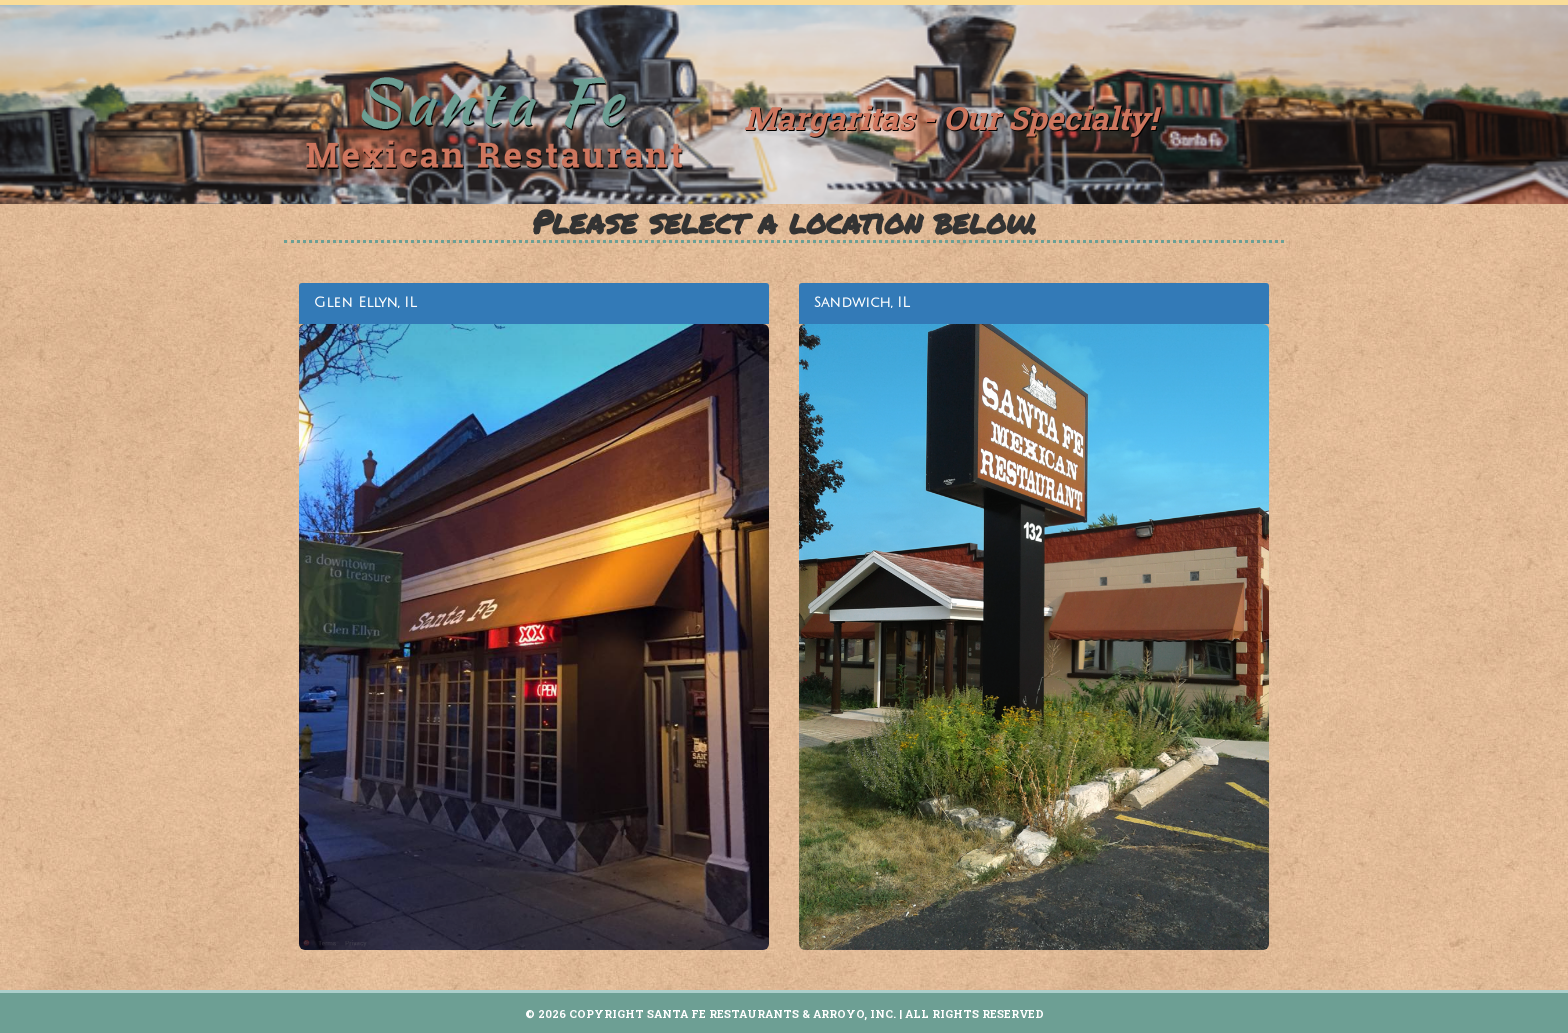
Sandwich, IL (862, 302)
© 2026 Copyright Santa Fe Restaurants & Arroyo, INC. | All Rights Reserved (784, 1013)
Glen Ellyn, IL (365, 302)
